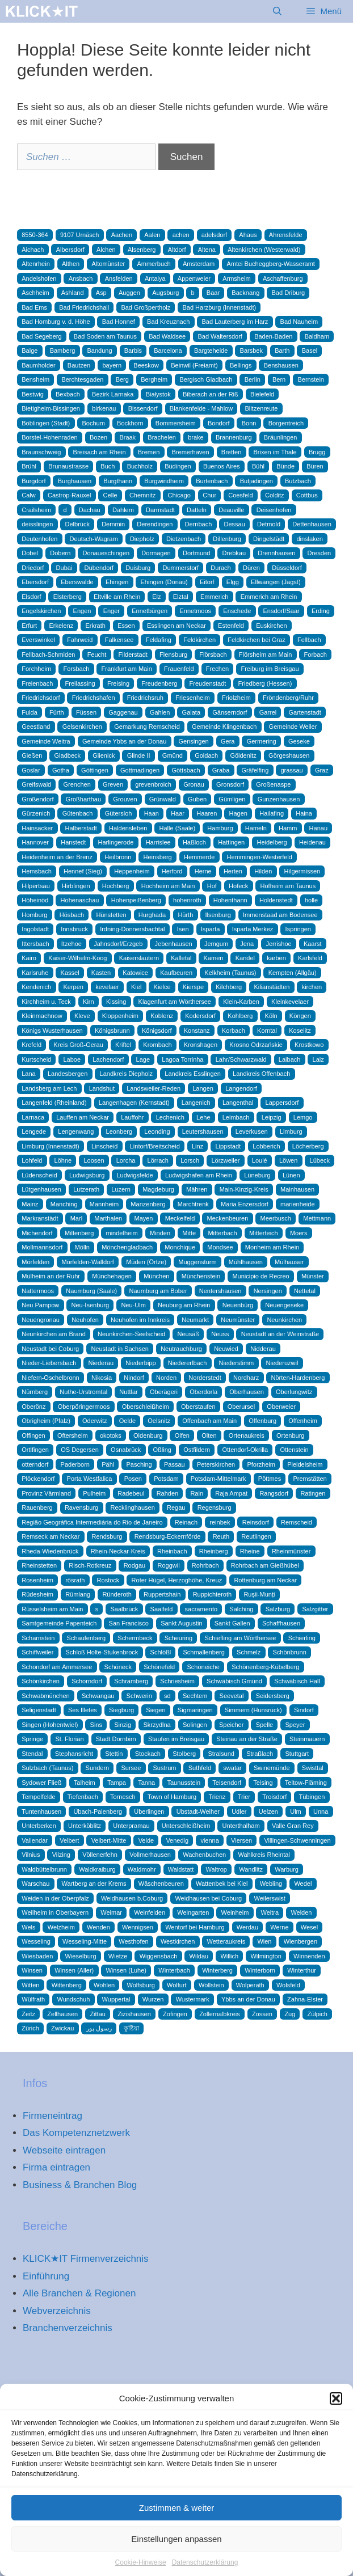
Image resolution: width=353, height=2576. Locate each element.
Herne (203, 871)
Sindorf (304, 1710)
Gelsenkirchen (82, 726)
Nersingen (268, 1290)
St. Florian (69, 1738)
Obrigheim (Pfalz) (46, 1420)
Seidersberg (272, 1695)
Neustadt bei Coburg (50, 1348)
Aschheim (35, 292)
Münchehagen (112, 1276)
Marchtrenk (193, 1204)
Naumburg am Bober (158, 1290)
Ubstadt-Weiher (198, 1811)
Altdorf (177, 249)
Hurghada (152, 914)
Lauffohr (132, 1117)
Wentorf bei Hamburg (194, 1927)
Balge (29, 350)
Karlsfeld (310, 958)
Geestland (36, 726)
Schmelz (248, 1652)
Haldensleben (128, 828)
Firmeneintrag (52, 2115)
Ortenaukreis (246, 1435)
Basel (310, 350)
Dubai (64, 567)
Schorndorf (87, 1681)
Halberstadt (81, 828)
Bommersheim (176, 423)
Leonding (157, 1131)
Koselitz (300, 1030)
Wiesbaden (37, 1956)
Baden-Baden (273, 336)
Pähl (108, 1464)
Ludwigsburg (86, 1175)
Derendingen (155, 524)
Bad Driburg (288, 292)
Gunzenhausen (279, 799)
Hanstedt (73, 842)
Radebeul (130, 1493)
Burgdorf (33, 481)
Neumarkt (195, 1319)
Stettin (114, 1753)
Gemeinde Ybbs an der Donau (124, 741)
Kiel (136, 986)
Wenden (98, 1927)
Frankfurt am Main (127, 668)
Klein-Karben (241, 1001)
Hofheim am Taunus (288, 885)
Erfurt (29, 625)
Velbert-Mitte (109, 1840)
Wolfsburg (140, 1985)
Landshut (102, 1088)
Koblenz (161, 1015)
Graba (221, 770)
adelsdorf (214, 234)
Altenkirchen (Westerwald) (264, 249)
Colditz (274, 495)
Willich (229, 1956)
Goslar (31, 770)
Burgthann (117, 481)
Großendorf (37, 799)
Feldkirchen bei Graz (256, 639)
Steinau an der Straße (247, 1738)
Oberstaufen (198, 1406)
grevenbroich (153, 784)
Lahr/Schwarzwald (241, 1059)
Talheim (84, 1782)
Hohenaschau (80, 900)
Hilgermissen (302, 871)
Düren (251, 567)
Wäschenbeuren (161, 1883)
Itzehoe (71, 943)
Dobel (30, 553)
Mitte (189, 1233)
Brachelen (162, 437)
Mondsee (220, 1247)
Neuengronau (41, 1319)
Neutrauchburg (181, 1348)
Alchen (106, 249)
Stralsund (221, 1753)
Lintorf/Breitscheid (155, 1146)
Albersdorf (70, 249)
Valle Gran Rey (293, 1825)
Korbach (233, 1030)
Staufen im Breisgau (176, 1738)
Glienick (104, 755)
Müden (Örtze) (146, 1262)
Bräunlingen (280, 437)
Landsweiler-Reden (153, 1088)
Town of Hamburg (172, 1796)
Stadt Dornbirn (116, 1738)
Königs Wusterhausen (52, 1030)
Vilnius (31, 1854)
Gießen (32, 755)
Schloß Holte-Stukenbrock (102, 1652)
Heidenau (312, 842)
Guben (197, 799)
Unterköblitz (84, 1825)
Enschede (237, 610)
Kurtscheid (36, 1059)
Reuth (221, 1536)
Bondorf (219, 423)
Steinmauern (307, 1738)
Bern (278, 379)
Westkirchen (178, 1941)
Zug (289, 2014)
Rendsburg (107, 1536)
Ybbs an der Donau (248, 1999)
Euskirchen (271, 625)
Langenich (196, 1102)
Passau (174, 1464)
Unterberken (39, 1825)
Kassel (70, 972)
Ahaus (248, 234)
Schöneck (118, 1666)
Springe (32, 1738)
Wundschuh (73, 1999)
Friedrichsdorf (41, 697)
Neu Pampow (40, 1305)
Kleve (82, 1015)
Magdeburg (158, 1189)
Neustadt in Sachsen (120, 1348)
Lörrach (158, 1160)
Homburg (34, 914)
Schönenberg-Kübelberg (265, 1666)
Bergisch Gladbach (205, 379)
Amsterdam (199, 263)
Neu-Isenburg (91, 1305)
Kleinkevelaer (290, 1001)
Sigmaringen (195, 1710)
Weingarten (193, 1912)
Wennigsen (137, 1927)
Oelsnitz (159, 1420)
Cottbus (307, 495)
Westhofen (133, 1941)
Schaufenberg (86, 1638)
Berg (122, 379)
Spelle (265, 1724)
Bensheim (35, 379)
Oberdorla (203, 1391)
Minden (160, 1233)
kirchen (312, 986)
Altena (207, 249)
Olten (208, 1435)
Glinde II (138, 755)
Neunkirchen (284, 1319)
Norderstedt (204, 1377)
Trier (244, 1796)
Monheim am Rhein (272, 1247)
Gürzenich (36, 813)
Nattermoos (38, 1290)
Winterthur (301, 1970)
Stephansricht (74, 1753)
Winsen (32, 1970)
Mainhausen (297, 1189)
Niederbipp (140, 1362)
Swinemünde (272, 1767)
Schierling (302, 1638)
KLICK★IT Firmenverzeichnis (86, 2258)
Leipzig (271, 1117)
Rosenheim (37, 1580)
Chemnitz (142, 495)
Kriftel (123, 1044)
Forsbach (76, 668)
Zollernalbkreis (219, 2014)
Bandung (99, 350)
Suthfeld (199, 1767)
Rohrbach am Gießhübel (265, 1565)
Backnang (245, 292)
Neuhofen (85, 1319)
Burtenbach (212, 481)
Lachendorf (108, 1059)
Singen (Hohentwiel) (50, 1724)
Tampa (116, 1782)
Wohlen (104, 1985)
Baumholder (38, 365)
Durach (220, 567)
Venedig (177, 1840)
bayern (111, 365)
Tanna (146, 1782)
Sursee (131, 1767)
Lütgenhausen (41, 1189)
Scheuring (179, 1638)
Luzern (121, 1189)
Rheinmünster (291, 1551)
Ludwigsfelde (134, 1175)
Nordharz (246, 1377)
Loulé (259, 1160)
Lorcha (126, 1160)
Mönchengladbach (127, 1247)
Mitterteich (263, 1233)
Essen (126, 625)
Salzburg (278, 1609)
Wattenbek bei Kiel (221, 1883)
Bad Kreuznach (168, 321)
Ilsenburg (218, 914)
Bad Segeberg (41, 336)
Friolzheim (236, 697)
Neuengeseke (284, 1305)
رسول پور (99, 2028)
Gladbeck (67, 755)
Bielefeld (262, 394)
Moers (299, 1233)
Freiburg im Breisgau (270, 668)
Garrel (268, 712)
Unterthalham (241, 1825)
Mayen (143, 1218)
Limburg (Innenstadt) (50, 1146)
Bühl (258, 466)
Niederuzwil (282, 1362)
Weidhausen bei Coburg (208, 1898)
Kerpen (73, 986)
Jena (247, 943)
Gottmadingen (139, 770)
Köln (271, 1015)
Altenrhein (36, 263)
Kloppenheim (120, 1015)
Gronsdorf (230, 784)
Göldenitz (243, 755)
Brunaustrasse (68, 466)
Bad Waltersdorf (219, 336)
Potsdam (166, 1478)
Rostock (108, 1580)
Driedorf (33, 567)
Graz (322, 770)
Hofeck (238, 885)
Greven (113, 784)
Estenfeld (231, 625)
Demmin (113, 524)
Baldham (317, 336)
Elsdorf (31, 596)
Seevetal (232, 1695)
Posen (133, 1478)
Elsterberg (67, 596)
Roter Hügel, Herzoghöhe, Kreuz (177, 1580)
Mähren (196, 1189)
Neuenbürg (237, 1305)
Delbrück (77, 524)
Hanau (318, 828)
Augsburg (165, 292)
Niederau (101, 1362)
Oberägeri (164, 1391)
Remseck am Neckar (50, 1536)
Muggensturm (197, 1262)
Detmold (268, 524)
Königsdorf (157, 1030)
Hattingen (231, 842)
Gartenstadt (304, 712)
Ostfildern (196, 1449)
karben (276, 958)
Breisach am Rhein (99, 452)
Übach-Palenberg (97, 1811)
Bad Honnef (118, 321)
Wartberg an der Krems (94, 1883)
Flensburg (173, 654)
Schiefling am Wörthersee (240, 1638)
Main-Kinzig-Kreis (244, 1189)
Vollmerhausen (150, 1854)
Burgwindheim (164, 481)
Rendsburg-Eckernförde (168, 1536)
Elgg (232, 581)
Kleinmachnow (42, 1015)
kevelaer (107, 986)
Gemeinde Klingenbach (224, 726)
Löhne (63, 1160)
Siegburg (121, 1710)
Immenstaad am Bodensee (280, 914)
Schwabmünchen (45, 1695)
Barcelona (168, 350)
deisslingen (37, 524)
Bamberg (62, 350)
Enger (111, 610)
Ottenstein (294, 1449)
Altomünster (108, 263)
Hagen (238, 813)
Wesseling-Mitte (84, 1941)
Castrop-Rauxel (69, 495)
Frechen (217, 668)
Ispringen (298, 929)
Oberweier (281, 1406)
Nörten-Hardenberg (298, 1377)
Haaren (206, 813)
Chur (209, 495)
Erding (321, 610)
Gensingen (194, 741)
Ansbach (81, 278)
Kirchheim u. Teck (46, 1001)
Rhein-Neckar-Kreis (118, 1551)
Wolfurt (177, 1985)
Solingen (195, 1724)
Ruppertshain (162, 1594)
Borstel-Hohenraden (49, 437)
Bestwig (33, 394)
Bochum (93, 423)
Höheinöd (35, 900)
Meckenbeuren (228, 1218)
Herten (233, 871)
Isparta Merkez (253, 929)
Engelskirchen (41, 610)
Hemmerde (199, 857)
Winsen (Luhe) (126, 1970)
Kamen (214, 958)
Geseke (299, 741)
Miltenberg (79, 1233)
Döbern (60, 553)
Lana (28, 1073)
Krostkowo (309, 1044)
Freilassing (80, 683)
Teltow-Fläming (306, 1782)
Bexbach (68, 394)
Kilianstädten (271, 986)
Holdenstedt (276, 900)
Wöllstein (211, 1985)
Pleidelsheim (304, 1464)
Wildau (199, 1956)
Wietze (118, 1956)
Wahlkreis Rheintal (263, 1854)
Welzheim (61, 1927)
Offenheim (302, 1420)
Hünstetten (111, 914)
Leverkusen (252, 1131)
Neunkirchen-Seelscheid (131, 1334)
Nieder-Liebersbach (49, 1362)
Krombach (157, 1044)
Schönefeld (159, 1666)
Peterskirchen (216, 1464)
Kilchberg (229, 986)
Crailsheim (36, 509)
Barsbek (251, 350)
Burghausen (74, 481)
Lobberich (266, 1146)
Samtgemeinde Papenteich (59, 1623)
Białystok (158, 394)
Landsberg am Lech (49, 1088)
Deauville (231, 509)
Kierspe (193, 986)
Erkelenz (61, 625)
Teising (262, 1782)
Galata (191, 712)
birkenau (104, 408)
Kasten (101, 972)
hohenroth (187, 900)
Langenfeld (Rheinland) (54, 1102)
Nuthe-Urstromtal (83, 1391)
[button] (336, 2415)
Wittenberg (67, 1985)
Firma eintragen (56, 2167)
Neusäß (188, 1334)
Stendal (32, 1753)
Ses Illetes (82, 1710)
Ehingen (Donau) (164, 581)
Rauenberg (37, 1507)
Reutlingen (256, 1536)
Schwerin (139, 1695)
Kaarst (313, 943)
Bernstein (310, 379)
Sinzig (122, 1724)
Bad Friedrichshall (84, 307)
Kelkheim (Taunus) (230, 972)
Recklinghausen (132, 1507)
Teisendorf (226, 1782)
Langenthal (237, 1102)
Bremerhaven (190, 452)
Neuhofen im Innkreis (140, 1319)
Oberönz (33, 1406)
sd (167, 1695)
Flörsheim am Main (265, 654)
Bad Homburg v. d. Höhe (56, 321)
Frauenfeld (179, 668)
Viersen (241, 1840)
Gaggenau (122, 712)
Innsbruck (74, 929)
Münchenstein (201, 1276)
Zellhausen (62, 2014)
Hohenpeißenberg (136, 900)
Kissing (116, 1001)
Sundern (98, 1767)
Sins (96, 1724)
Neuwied (226, 1348)
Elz (156, 596)
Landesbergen (67, 1073)
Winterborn (260, 1970)
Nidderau (263, 1348)
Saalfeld (161, 1609)
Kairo (29, 958)
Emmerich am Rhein (269, 596)
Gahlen (160, 712)
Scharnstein (38, 1638)
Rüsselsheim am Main (52, 1609)
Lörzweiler (225, 1160)
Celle (110, 495)
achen (181, 234)
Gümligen (231, 799)
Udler (239, 1811)
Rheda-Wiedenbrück (50, 1551)
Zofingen (175, 2014)
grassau (292, 770)
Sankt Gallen (232, 1623)
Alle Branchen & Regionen (79, 2293)
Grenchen (76, 784)
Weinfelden (149, 1912)
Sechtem (195, 1695)
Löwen (288, 1160)
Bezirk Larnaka (112, 394)
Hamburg (220, 828)
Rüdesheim (37, 1594)
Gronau (193, 784)
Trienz (216, 1796)
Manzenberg (148, 1204)
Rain (196, 1493)
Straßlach (259, 1753)
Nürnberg (35, 1391)
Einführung (46, 2276)
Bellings (241, 365)
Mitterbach (222, 1233)
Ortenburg (290, 1435)
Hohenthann (230, 900)
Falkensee (119, 639)
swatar (232, 1767)
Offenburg (262, 1420)
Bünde (285, 466)
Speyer (295, 1724)
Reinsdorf (255, 1522)
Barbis (133, 350)
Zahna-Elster (305, 1999)
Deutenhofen (39, 538)
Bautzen (79, 365)
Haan (151, 813)
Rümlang (77, 1594)
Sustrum (164, 1767)
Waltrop (216, 1869)
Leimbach (236, 1117)
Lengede (34, 1131)
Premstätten (309, 1478)
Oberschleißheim (145, 1406)
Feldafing (158, 639)
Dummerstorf (180, 567)
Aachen (121, 234)
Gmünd (172, 755)
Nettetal (305, 1290)
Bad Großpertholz (145, 307)
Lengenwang (76, 1131)
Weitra (270, 1912)
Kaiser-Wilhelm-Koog (77, 958)
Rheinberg (213, 1551)
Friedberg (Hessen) (265, 683)
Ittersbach (35, 943)
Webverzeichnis (57, 2310)
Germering (261, 741)
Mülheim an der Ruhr (51, 1276)
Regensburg (214, 1507)
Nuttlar (128, 1391)
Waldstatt (181, 1869)
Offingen (33, 1435)
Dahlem (123, 509)
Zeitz (28, 2014)
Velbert (69, 1840)
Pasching (139, 1464)
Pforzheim (261, 1464)
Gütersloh (118, 813)
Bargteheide (211, 350)
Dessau (234, 524)
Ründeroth (116, 1594)
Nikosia (101, 1377)
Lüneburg (257, 1175)
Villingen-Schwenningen (297, 1840)
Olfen (182, 1435)
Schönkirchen (41, 1681)
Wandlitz (251, 1869)
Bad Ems (34, 307)
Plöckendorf (38, 1478)
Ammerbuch (153, 263)
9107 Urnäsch (79, 234)
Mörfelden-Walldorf (87, 1262)
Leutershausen (203, 1131)
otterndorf (35, 1464)
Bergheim (154, 379)
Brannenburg (234, 437)
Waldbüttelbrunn (44, 1869)
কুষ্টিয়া (131, 2028)
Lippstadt (228, 1146)
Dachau (89, 509)
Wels (28, 1927)
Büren (314, 466)
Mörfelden (35, 1262)
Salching (241, 1609)
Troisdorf (274, 1796)
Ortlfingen (35, 1449)
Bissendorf (143, 408)
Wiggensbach (159, 1956)
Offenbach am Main (209, 1420)
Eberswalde (77, 581)
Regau (176, 1507)
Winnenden (309, 1956)
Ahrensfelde (285, 234)
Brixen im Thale (275, 452)
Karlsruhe (35, 972)
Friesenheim (192, 697)
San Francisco (129, 1623)
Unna (320, 1811)
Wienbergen (300, 1941)
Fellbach (309, 639)
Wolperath (250, 1985)
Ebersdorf (35, 581)
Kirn (88, 1001)
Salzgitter (315, 1609)
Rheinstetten (39, 1565)
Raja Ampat (231, 1493)
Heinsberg (158, 857)
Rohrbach (205, 1565)
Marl (76, 1218)
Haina (304, 813)
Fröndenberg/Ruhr (288, 697)
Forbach (315, 654)
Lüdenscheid (39, 1175)
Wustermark (192, 1999)
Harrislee (158, 842)
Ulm (295, 1811)
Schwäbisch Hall (297, 1681)
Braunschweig (41, 452)
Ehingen (117, 581)
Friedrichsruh (145, 697)
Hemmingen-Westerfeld (259, 857)
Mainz (30, 1204)
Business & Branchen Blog (80, 2185)
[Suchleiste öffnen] (277, 11)
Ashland (72, 292)
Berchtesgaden (82, 379)
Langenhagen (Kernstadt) (134, 1102)
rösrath (75, 1580)
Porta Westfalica (89, 1478)
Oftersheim (72, 1435)
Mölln (82, 1247)
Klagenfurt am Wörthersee (174, 1001)
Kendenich (36, 986)
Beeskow (146, 365)
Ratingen (312, 1493)
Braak (127, 437)
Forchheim (36, 668)
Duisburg (137, 567)
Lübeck (320, 1160)
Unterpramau (131, 1825)
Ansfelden (119, 278)
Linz (197, 1146)
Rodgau (135, 1565)
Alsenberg (142, 249)
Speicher (231, 1724)
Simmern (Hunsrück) (253, 1710)
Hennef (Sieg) (83, 871)
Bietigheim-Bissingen (51, 408)
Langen (202, 1088)
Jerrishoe (278, 943)
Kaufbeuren (176, 972)
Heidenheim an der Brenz (57, 857)
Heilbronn (117, 857)
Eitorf (207, 581)
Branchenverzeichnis (67, 2327)
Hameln (256, 828)
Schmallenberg (203, 1652)
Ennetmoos (195, 610)
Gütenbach (77, 813)
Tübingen (312, 1796)
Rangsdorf (273, 1493)
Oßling (162, 1449)
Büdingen (178, 466)
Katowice (135, 972)
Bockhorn (130, 423)
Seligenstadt (39, 1710)
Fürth (56, 712)
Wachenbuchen (204, 1854)
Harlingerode (115, 842)
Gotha (60, 770)
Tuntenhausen (41, 1811)
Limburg (291, 1131)
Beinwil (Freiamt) (194, 365)
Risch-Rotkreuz (90, 1565)
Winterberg (217, 1970)
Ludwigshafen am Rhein (198, 1175)
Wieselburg (80, 1956)
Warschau (35, 1883)
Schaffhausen (281, 1623)
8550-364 (35, 234)
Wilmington (265, 1956)
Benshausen (281, 365)
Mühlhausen (246, 1262)
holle (311, 900)
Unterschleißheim (186, 1825)
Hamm (288, 828)
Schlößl (160, 1652)
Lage (143, 1059)
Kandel (245, 958)
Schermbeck (134, 1638)
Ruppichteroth (212, 1594)
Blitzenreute (261, 408)
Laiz (318, 1059)
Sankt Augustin (181, 1623)
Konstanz (197, 1030)
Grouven (125, 799)
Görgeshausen (288, 755)
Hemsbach (37, 871)
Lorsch (189, 1160)
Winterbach (174, 1970)
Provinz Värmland (46, 1493)
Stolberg (184, 1753)
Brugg (317, 452)
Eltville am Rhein (117, 596)
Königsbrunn (112, 1030)
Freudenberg (159, 683)
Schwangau (98, 1695)
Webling (271, 1883)
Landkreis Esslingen (192, 1073)
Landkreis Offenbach (261, 1073)
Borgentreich (286, 423)
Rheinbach (172, 1551)
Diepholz (142, 538)
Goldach (206, 755)
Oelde (127, 1420)
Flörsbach (212, 654)
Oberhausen (246, 1391)
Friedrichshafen (93, 697)
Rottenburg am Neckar (265, 1580)
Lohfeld (32, 1160)
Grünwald (162, 799)
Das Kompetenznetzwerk (76, 2132)
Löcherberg (308, 1146)
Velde (146, 1840)
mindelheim (122, 1233)
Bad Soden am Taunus (105, 336)
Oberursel (241, 1406)
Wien (264, 1941)
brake (196, 437)
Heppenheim (131, 871)
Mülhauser (289, 1262)
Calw (28, 495)
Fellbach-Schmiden (48, 654)
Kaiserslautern (139, 958)
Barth (282, 350)
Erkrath (95, 625)
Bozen (98, 437)
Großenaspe (273, 784)
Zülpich (317, 2014)
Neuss (220, 1334)
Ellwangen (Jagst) (275, 581)
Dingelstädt (268, 538)
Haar (177, 813)
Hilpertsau (36, 885)
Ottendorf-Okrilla (245, 1449)
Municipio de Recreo (260, 1276)
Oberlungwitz (294, 1391)
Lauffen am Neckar (82, 1117)
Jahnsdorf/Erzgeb (118, 943)
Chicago (179, 495)
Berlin (252, 379)
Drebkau (234, 553)
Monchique (180, 1247)
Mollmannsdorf (42, 1247)
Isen (183, 929)
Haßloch (194, 842)
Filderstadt (133, 654)
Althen (70, 263)
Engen (82, 610)
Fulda (29, 712)
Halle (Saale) (177, 828)
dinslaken (309, 538)
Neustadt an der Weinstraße (280, 1334)
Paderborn (75, 1464)
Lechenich (170, 1117)
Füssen (86, 712)
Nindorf (134, 1377)
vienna (209, 1840)
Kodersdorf (200, 1015)
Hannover (35, 842)
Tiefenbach (83, 1796)
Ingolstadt (35, 929)
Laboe (72, 1059)
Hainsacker (37, 828)
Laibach (290, 1059)
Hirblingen (76, 885)
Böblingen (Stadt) (46, 423)
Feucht (97, 654)
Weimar (111, 1912)
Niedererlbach (187, 1362)
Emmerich (214, 596)
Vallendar (35, 1840)
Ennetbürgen (149, 610)
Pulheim (94, 1493)
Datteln (197, 509)
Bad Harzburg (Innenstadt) (219, 307)
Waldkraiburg (97, 1869)
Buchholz (140, 466)
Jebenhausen (173, 943)
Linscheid (104, 1146)
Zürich (30, 2028)
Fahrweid (80, 639)
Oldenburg (147, 1435)
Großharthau (83, 799)
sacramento (201, 1609)
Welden (301, 1912)
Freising (118, 683)
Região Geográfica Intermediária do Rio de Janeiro (92, 1522)
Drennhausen (276, 553)
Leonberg (119, 1131)
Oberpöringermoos (84, 1406)
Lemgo (303, 1117)
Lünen (291, 1175)
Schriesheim (177, 1681)
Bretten (231, 452)
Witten (30, 1985)
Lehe (203, 1117)
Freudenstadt (208, 683)
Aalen (152, 234)
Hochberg (115, 885)
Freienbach (37, 683)
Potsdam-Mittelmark (218, 1478)
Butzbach (298, 481)
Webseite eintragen (64, 2150)
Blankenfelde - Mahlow (201, 408)
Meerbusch (275, 1218)
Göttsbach (185, 770)
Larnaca (33, 1117)
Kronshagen (200, 1044)
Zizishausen (134, 2014)
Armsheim (236, 278)
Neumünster (238, 1319)
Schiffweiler (37, 1652)
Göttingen (94, 770)
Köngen (300, 1015)
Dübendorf (99, 567)
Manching (64, 1204)
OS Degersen (80, 1449)
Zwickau (62, 2028)
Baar (213, 292)
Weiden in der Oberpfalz (55, 1898)
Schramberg (131, 1681)
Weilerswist (269, 1898)
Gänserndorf (229, 712)
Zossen (262, 2014)
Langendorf (241, 1088)
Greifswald (36, 784)
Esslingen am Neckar (176, 625)
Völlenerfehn (99, 1854)
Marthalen (108, 1218)
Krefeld (31, 1044)
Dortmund (196, 553)
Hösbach (72, 914)
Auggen (129, 292)
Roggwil (168, 1565)
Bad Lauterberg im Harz (235, 321)
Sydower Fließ (41, 1782)
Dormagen (155, 553)
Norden (166, 1377)
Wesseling (36, 1941)
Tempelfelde (38, 1796)
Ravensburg (81, 1507)
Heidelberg (272, 842)
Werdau (247, 1927)
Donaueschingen (106, 553)
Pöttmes (269, 1478)
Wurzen (153, 1999)
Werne (279, 1927)
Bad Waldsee (167, 336)
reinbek (219, 1522)
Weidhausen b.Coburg (132, 1898)
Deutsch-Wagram (93, 538)
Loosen (93, 1160)
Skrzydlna (156, 1724)
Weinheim (235, 1912)
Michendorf (37, 1233)
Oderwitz (94, 1420)
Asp (101, 292)
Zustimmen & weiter (177, 2524)
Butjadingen (256, 481)
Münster (312, 1276)
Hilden (263, 871)
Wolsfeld (288, 1985)
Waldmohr (142, 1869)
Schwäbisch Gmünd (234, 1681)
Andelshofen (39, 278)
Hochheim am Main (168, 885)
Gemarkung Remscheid (147, 726)
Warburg (287, 1869)
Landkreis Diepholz (126, 1073)
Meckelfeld (180, 1218)
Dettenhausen (311, 524)
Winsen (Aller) (74, 1970)
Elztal (180, 596)
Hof (212, 885)
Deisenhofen (274, 509)
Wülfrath (33, 1999)
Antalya (155, 278)
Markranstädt (40, 1218)
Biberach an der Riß (210, 394)
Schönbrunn (289, 1652)
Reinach (186, 1522)
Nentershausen (220, 1290)
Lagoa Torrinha (182, 1059)
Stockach (148, 1753)
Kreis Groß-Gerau (78, 1044)
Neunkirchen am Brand (54, 1334)
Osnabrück (126, 1449)
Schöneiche (203, 1666)
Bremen (149, 452)
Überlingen (149, 1811)
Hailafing (271, 813)
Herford (172, 871)
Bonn (249, 423)
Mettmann (317, 1218)
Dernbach (198, 524)
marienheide (297, 1204)
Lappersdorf (282, 1102)
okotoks (110, 1435)
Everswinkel (38, 639)
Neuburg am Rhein (184, 1305)
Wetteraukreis (226, 1941)
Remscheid (296, 1522)
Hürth (185, 914)
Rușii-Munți (259, 1594)
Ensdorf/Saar (281, 610)
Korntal (267, 1030)
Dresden (319, 553)
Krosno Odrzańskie (256, 1044)
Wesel (309, 1927)
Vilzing (61, 1854)
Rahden (168, 1493)
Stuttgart (297, 1753)
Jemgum (216, 943)
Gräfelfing (255, 770)
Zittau (98, 2014)
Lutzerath (86, 1189)
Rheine (250, 1551)
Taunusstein (183, 1782)
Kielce (162, 986)
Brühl (29, 466)
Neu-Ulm (133, 1305)
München (156, 1276)
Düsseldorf (287, 567)
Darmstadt (160, 509)
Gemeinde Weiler (293, 726)
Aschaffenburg (283, 278)
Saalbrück (124, 1609)
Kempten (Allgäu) (292, 972)
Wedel (303, 1883)
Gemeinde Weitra (46, 741)
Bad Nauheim (299, 321)
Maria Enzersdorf (244, 1204)
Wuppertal (116, 1999)
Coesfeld (240, 495)
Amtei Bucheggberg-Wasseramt (270, 263)
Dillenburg (227, 538)
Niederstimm (236, 1362)
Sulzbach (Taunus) (47, 1767)
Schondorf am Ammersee (57, 1666)
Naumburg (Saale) (91, 1290)
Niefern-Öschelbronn (50, 1377)
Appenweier (194, 278)
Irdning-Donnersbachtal (132, 929)
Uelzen (268, 1811)
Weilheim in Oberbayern (55, 1912)
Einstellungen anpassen (176, 2556)
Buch (107, 466)
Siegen (155, 1710)
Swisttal (312, 1767)
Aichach (33, 249)
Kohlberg (240, 1015)
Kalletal (181, 958)
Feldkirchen (199, 639)
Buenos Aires (221, 466)
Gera (227, 741)
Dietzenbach (183, 538)
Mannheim (104, 1204)
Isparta (210, 929)
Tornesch (123, 1796)
